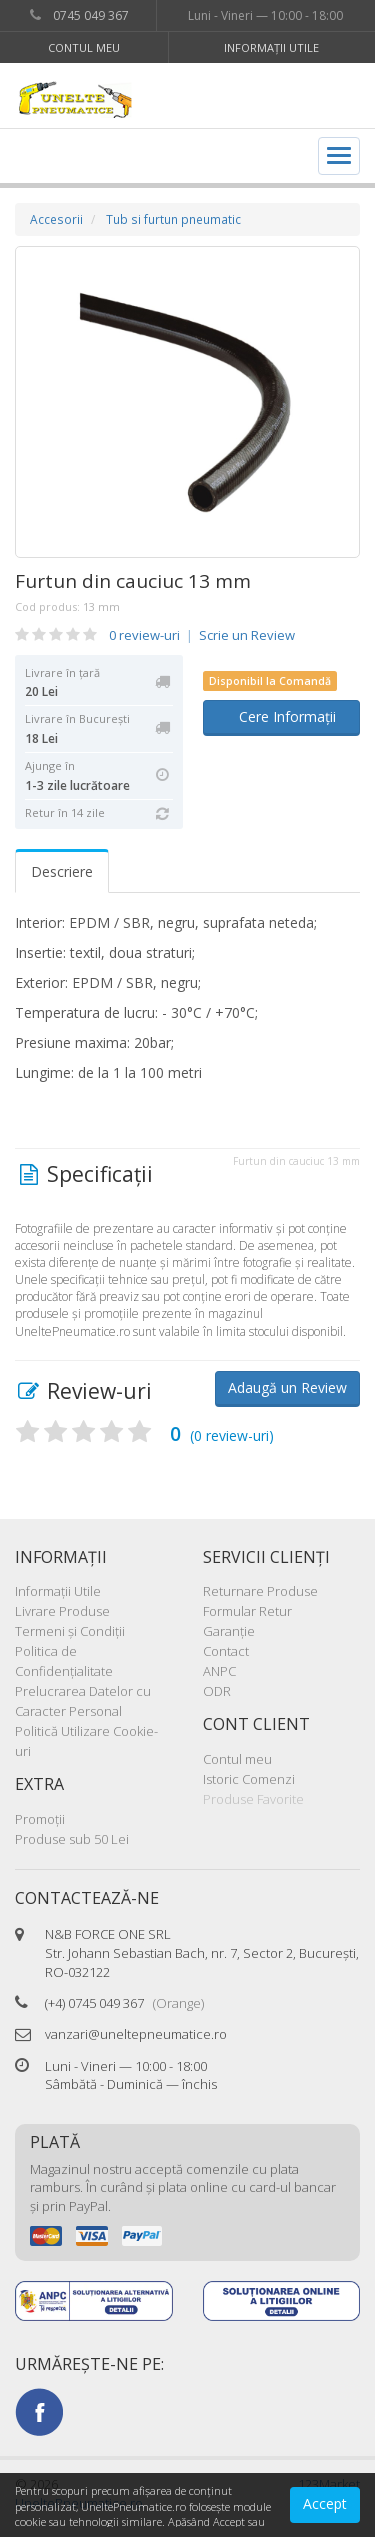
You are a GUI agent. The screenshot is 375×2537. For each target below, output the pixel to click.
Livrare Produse (62, 1611)
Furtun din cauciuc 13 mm (133, 581)
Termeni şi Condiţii (70, 1631)
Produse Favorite (253, 1799)
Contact (226, 1651)
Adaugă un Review (287, 1387)
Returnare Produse (260, 1591)
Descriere (62, 871)
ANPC (219, 1671)
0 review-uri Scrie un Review (202, 635)
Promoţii (40, 1819)
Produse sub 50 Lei (72, 1839)
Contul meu (84, 47)
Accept (325, 2503)
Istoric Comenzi (249, 1779)
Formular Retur (247, 1611)
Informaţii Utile (271, 47)
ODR (217, 1691)
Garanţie (229, 1631)
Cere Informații (281, 716)
